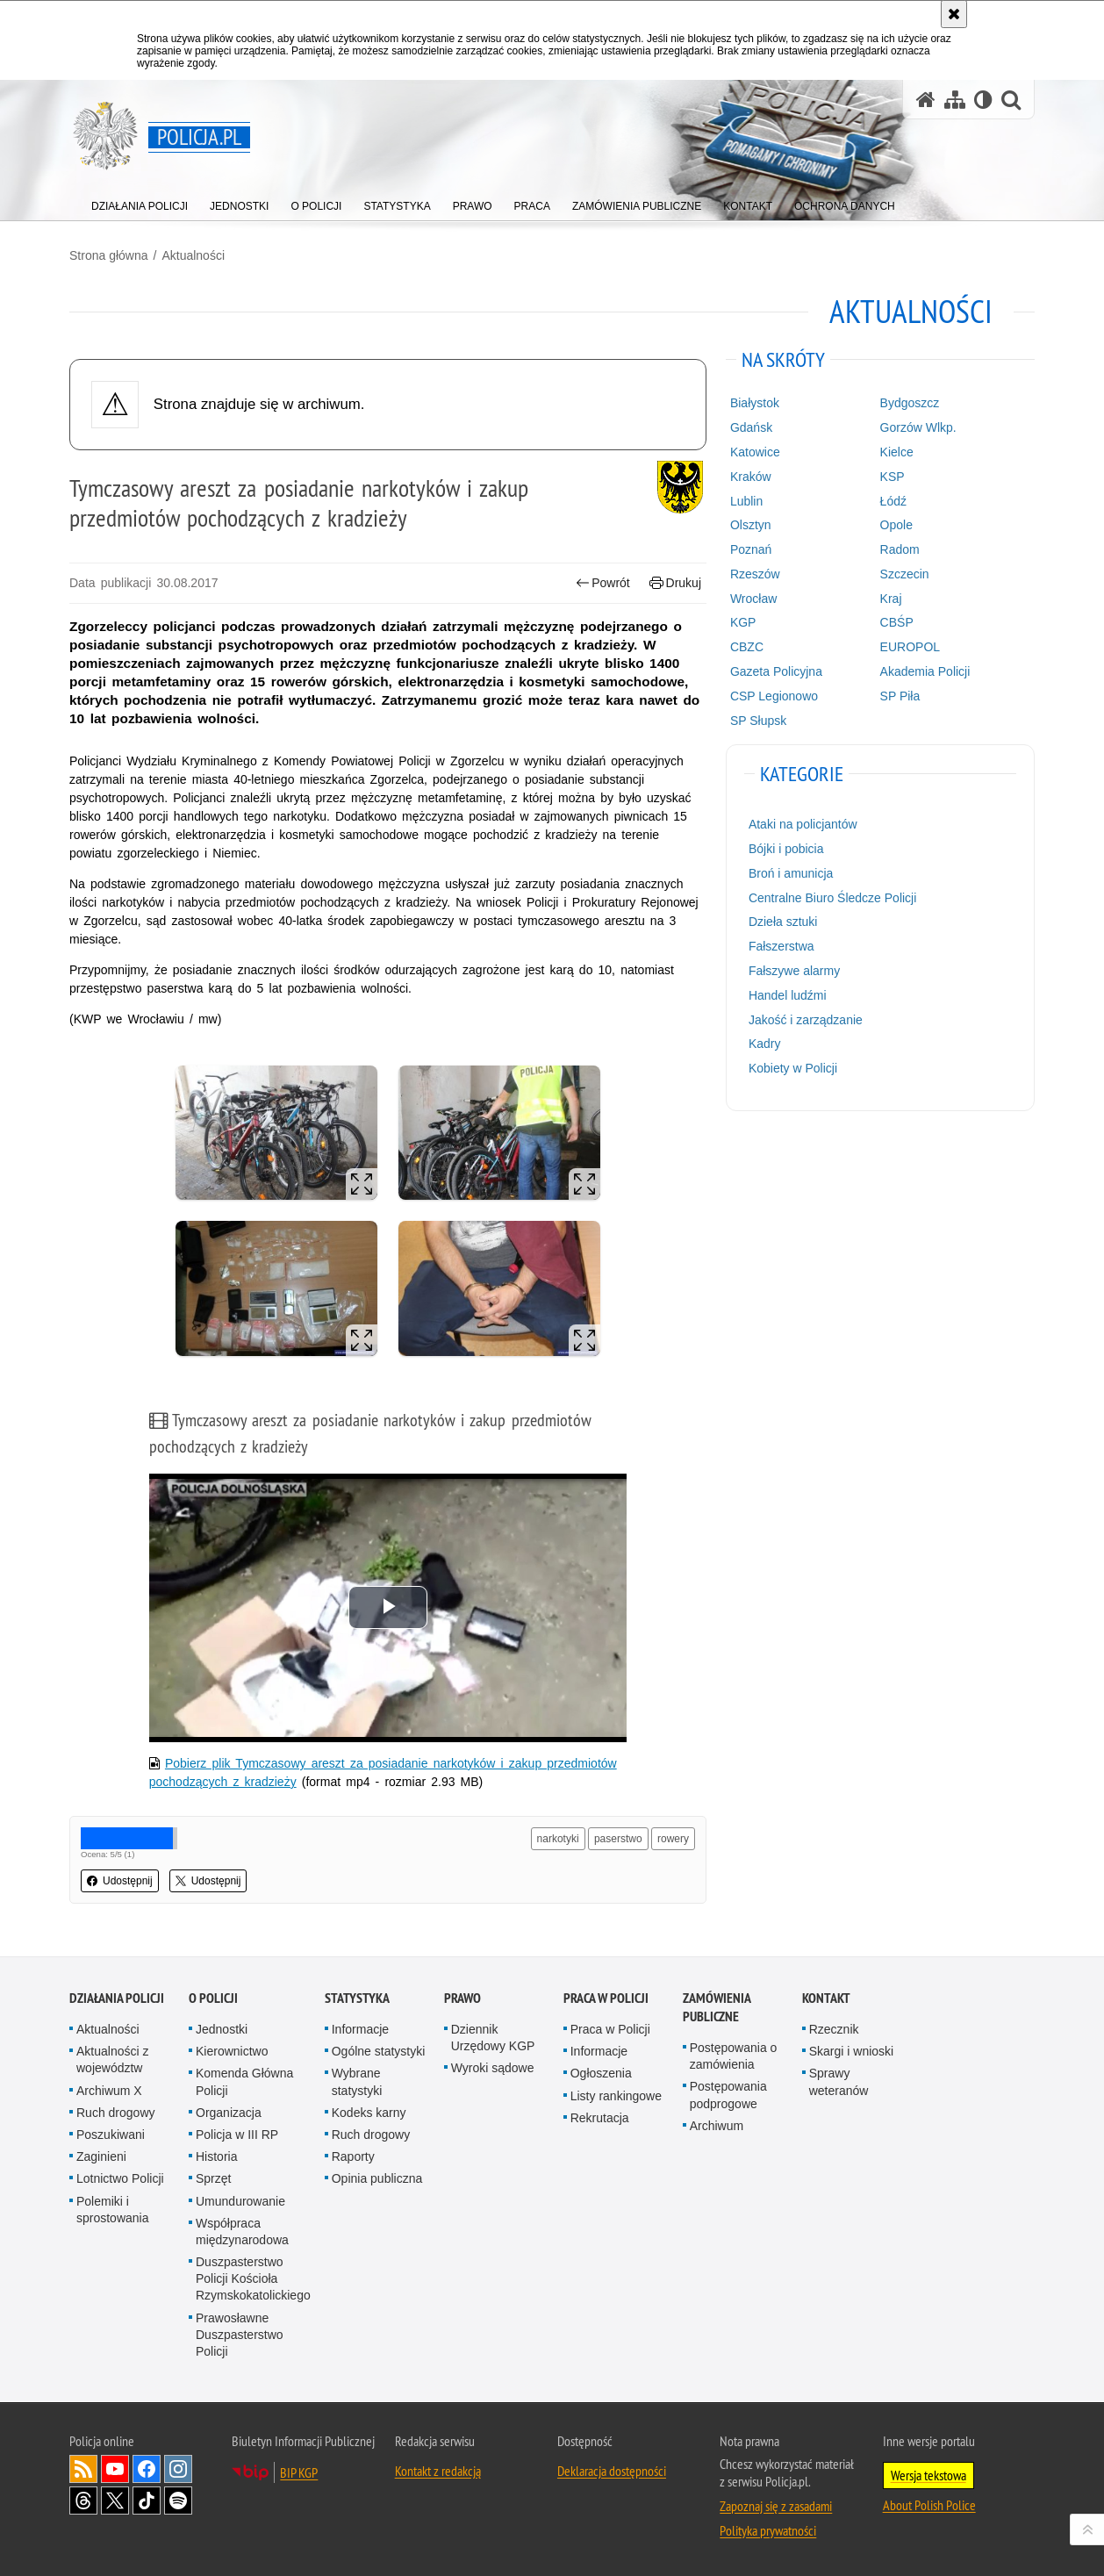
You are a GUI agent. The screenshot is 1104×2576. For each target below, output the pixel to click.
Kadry (765, 1044)
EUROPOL (910, 647)
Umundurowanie (240, 2201)
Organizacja (229, 2113)
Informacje (360, 2029)
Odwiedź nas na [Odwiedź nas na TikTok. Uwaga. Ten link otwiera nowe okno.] (147, 2500)
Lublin (746, 501)
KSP (892, 477)
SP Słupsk (758, 721)
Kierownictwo (232, 2051)
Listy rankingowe (616, 2096)
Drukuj (675, 583)
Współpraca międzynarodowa (242, 2231)
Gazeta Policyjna (776, 671)
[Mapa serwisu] (954, 100)
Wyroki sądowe (492, 2068)
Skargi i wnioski (851, 2051)
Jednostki (221, 2029)
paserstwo (618, 1839)
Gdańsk (751, 427)
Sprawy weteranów (839, 2081)
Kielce (897, 452)
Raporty (353, 2156)
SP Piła (900, 696)
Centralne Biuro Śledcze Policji (832, 898)
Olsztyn (750, 525)
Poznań (750, 549)
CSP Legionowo (774, 696)
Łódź (893, 501)
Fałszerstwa (781, 946)
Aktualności (193, 255)
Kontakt (826, 1998)
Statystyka (357, 1998)
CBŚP (897, 622)
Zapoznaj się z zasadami (776, 2506)
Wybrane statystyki (357, 2081)
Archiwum (716, 2126)
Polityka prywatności (768, 2530)
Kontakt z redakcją (438, 2470)
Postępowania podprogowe (728, 2094)
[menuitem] (139, 202)
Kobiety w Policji (793, 1068)
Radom (900, 549)
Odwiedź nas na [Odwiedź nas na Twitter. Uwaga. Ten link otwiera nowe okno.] (115, 2500)
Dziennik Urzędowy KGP (493, 2037)
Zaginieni (101, 2156)
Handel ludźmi (788, 995)
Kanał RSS (83, 2469)
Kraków (750, 477)
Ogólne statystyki (379, 2051)
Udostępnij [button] (120, 1881)
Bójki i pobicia (786, 849)
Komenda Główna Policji (244, 2081)
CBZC (746, 647)
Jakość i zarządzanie (806, 1020)
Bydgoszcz (910, 403)
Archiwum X (109, 2091)
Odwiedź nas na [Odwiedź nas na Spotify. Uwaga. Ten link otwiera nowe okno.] (178, 2500)
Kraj (891, 599)
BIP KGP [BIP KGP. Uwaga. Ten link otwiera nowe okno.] (299, 2472)
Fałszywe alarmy (794, 971)
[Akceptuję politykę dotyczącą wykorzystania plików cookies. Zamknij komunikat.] (954, 14)
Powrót (603, 583)
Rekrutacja (599, 2118)
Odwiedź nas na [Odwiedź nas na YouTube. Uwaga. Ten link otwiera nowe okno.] (115, 2469)
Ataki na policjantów (803, 824)
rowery (673, 1839)
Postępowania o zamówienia (734, 2056)
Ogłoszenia (601, 2073)
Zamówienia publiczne (716, 2007)
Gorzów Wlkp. (918, 427)
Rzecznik (834, 2029)
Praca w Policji (606, 1998)
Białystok (754, 403)
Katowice (755, 452)
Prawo (462, 1998)
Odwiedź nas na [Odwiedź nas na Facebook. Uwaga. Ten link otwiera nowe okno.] (147, 2469)
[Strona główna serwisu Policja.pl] (926, 100)
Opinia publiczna (377, 2178)
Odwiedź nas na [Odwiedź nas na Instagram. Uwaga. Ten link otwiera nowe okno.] (178, 2469)
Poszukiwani (110, 2135)
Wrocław (753, 599)
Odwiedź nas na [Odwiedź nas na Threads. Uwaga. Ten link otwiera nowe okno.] (83, 2500)
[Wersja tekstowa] (983, 100)
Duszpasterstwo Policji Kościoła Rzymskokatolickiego (253, 2278)
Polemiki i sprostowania (112, 2209)
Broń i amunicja (791, 873)
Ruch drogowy (115, 2113)
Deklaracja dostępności (611, 2470)
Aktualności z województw (112, 2059)
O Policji (213, 1998)
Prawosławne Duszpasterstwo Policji (239, 2334)
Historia (216, 2156)
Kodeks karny (369, 2113)
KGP (743, 622)
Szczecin (904, 574)
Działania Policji (116, 1998)
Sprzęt (213, 2178)
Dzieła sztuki (783, 922)
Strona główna (108, 255)
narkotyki (558, 1839)
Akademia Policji (925, 671)
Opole (896, 525)
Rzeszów (755, 574)
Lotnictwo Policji (120, 2178)
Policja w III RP (237, 2135)
